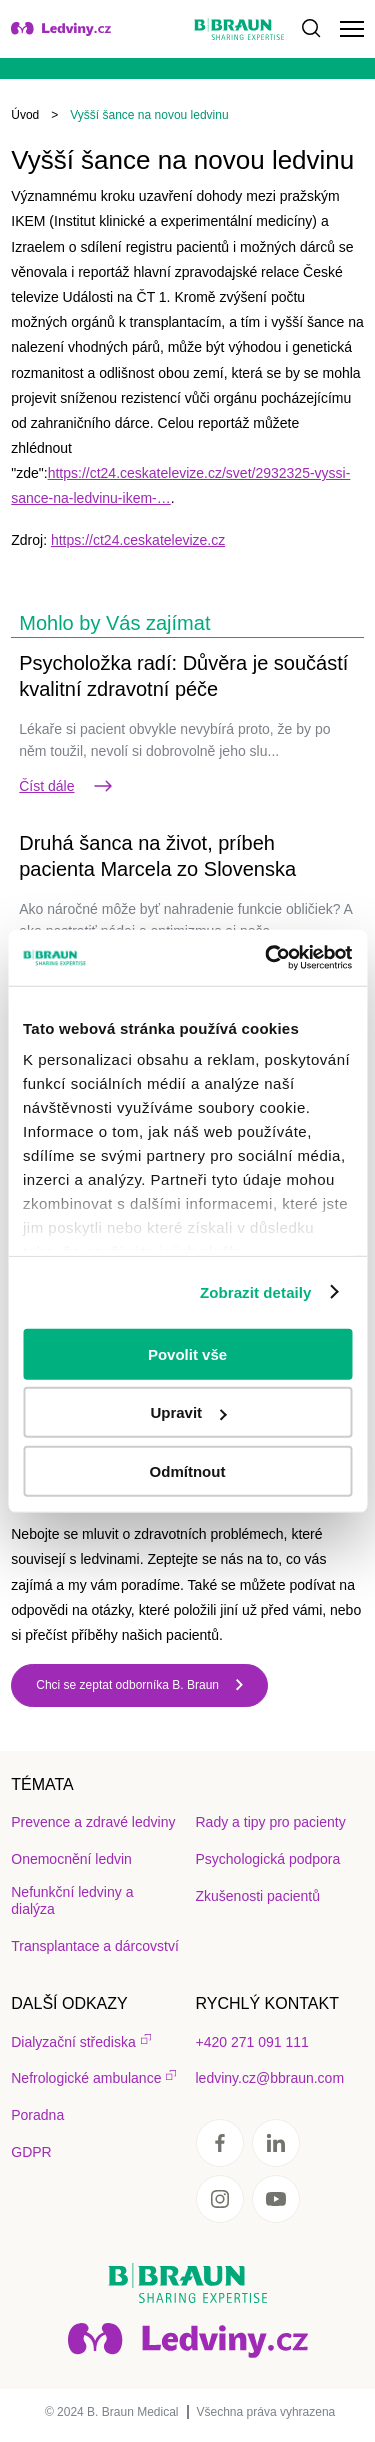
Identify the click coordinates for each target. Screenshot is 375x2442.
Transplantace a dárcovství (95, 1946)
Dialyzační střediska (73, 2042)
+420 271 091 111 (252, 2042)
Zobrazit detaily (256, 1292)
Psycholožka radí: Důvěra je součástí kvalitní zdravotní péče (183, 676)
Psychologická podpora (268, 1859)
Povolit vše (187, 1353)
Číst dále (66, 786)
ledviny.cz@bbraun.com (270, 2078)
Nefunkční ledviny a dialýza (72, 1900)
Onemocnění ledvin (71, 1859)
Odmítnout (188, 1470)
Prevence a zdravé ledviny (93, 1822)
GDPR (31, 2152)
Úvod (25, 115)
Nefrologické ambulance (86, 2078)
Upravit (188, 1412)
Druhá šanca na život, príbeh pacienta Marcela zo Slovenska (157, 856)
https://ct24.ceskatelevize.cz (138, 540)
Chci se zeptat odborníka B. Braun (127, 1685)
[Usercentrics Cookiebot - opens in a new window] (267, 958)
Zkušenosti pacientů (258, 1896)
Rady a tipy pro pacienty (271, 1822)
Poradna (37, 2115)
